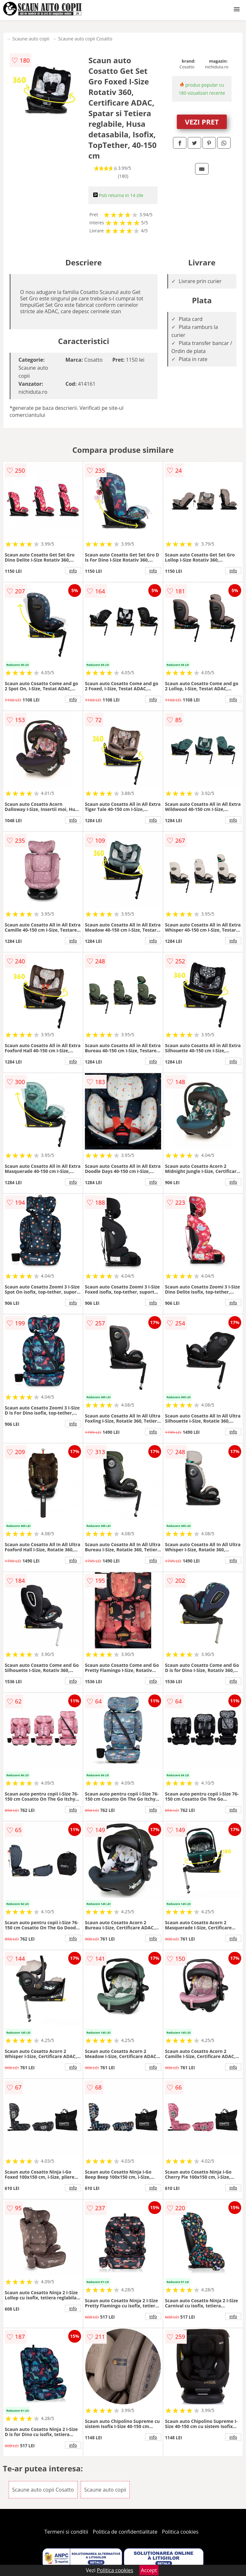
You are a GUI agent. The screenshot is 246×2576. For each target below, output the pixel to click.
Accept (149, 2570)
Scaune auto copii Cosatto (85, 39)
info (73, 570)
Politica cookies (180, 2531)
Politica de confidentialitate (125, 2531)
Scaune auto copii (30, 39)
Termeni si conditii (66, 2531)
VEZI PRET (202, 121)
